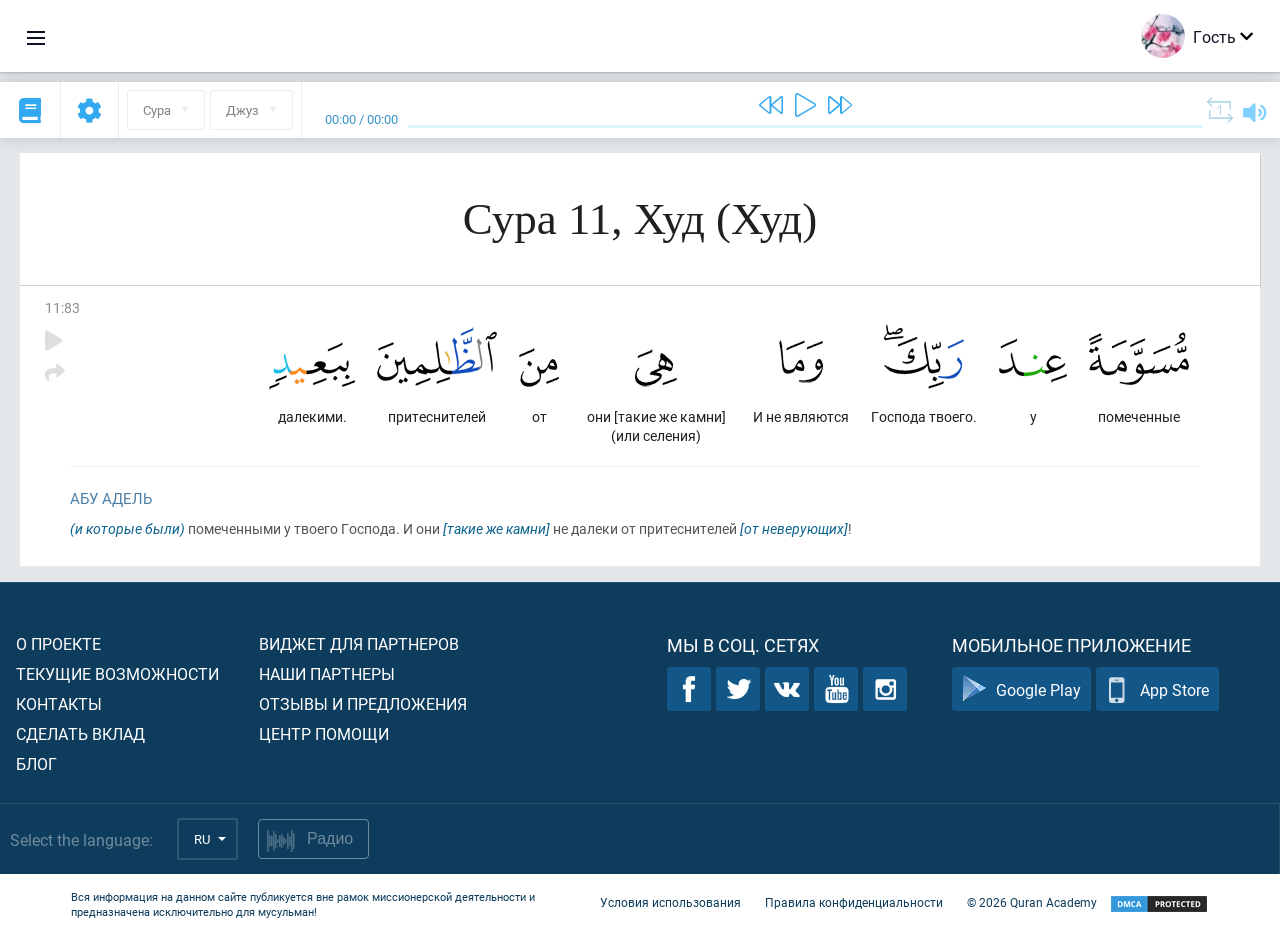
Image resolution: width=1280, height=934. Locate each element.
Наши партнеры (327, 673)
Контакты (59, 703)
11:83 (62, 307)
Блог (36, 763)
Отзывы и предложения (363, 703)
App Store (1157, 689)
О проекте (58, 643)
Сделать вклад (80, 733)
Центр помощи (324, 733)
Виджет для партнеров (359, 643)
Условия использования (670, 902)
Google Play (1021, 689)
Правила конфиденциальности (854, 902)
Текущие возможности (117, 673)
